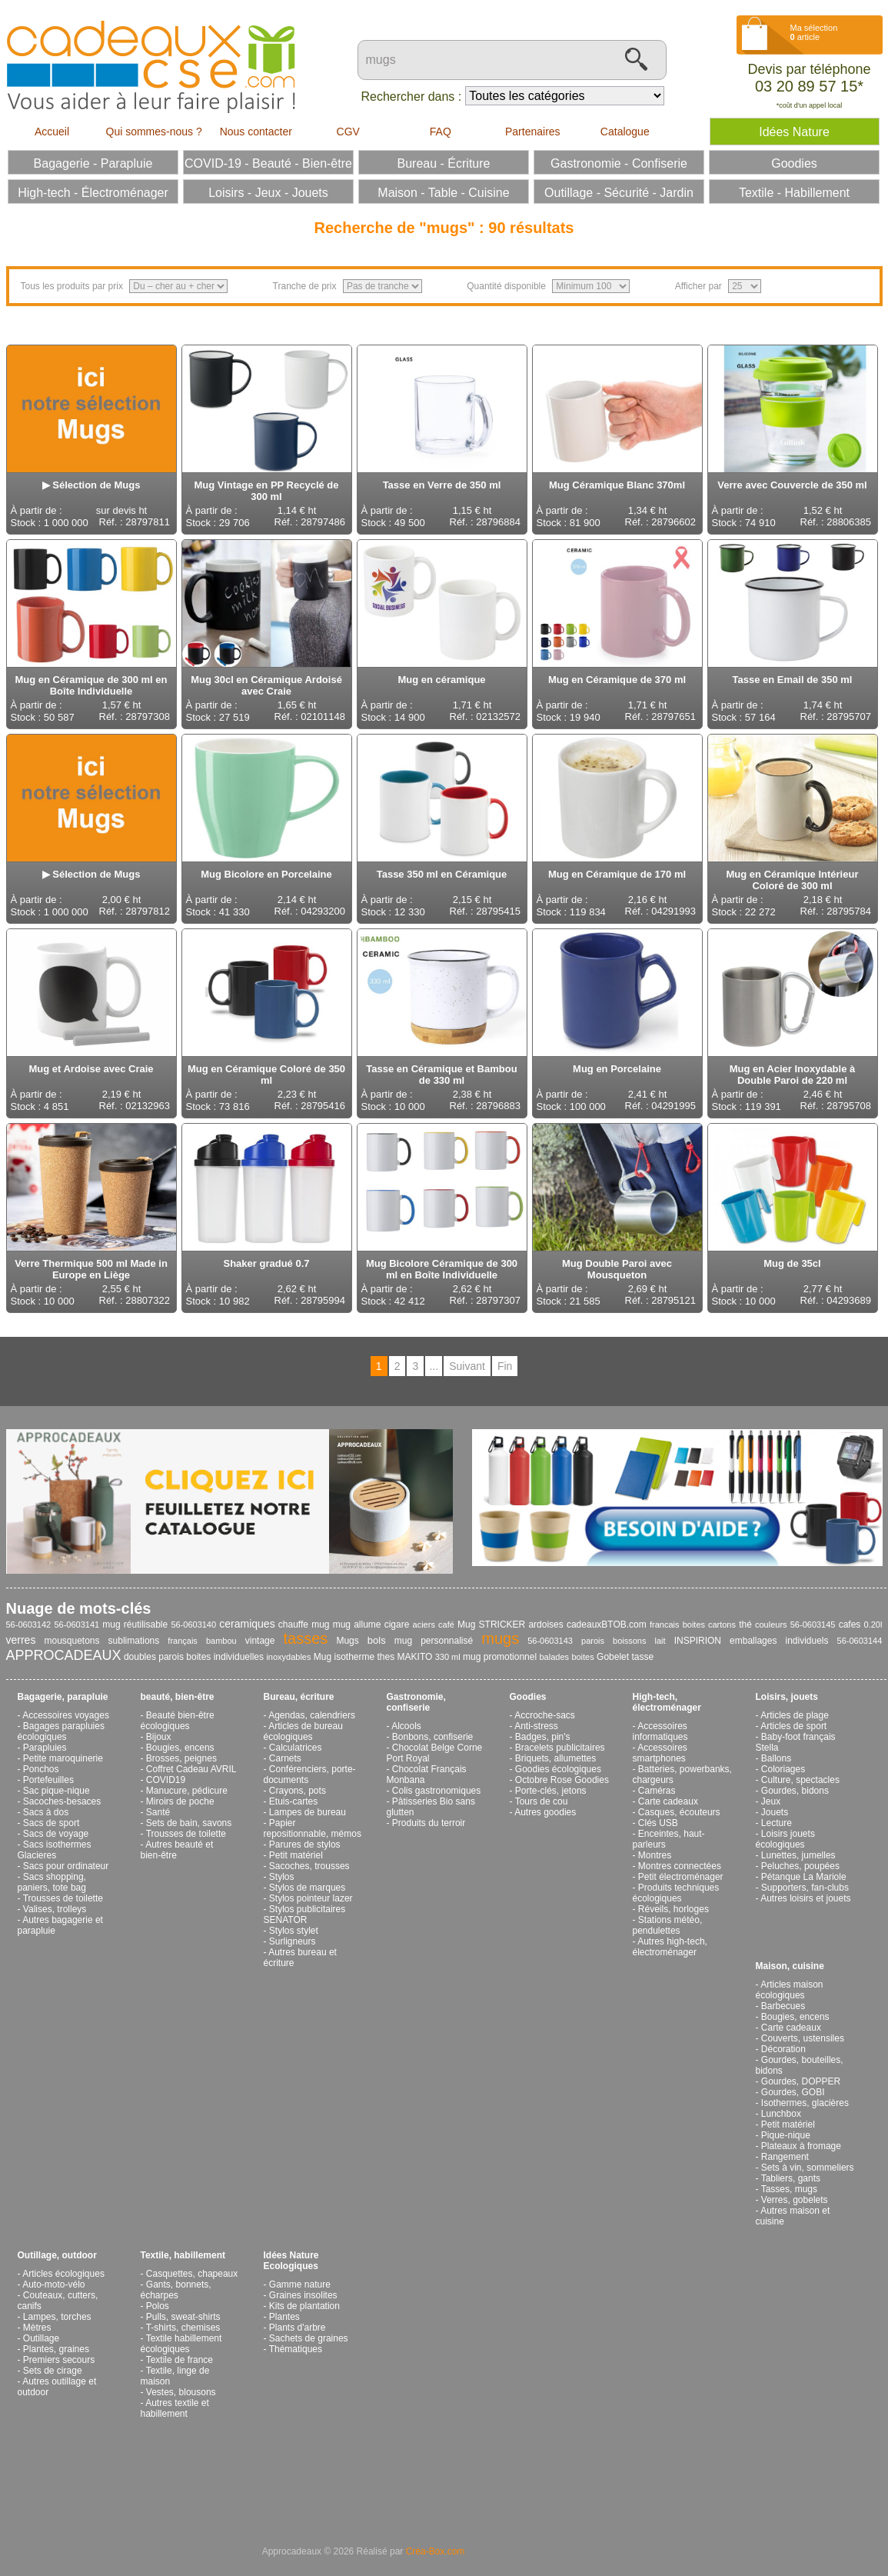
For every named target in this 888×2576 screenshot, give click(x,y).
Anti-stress (536, 1726)
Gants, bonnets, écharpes (176, 2290)
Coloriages (783, 1769)
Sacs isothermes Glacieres (54, 1850)
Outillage (41, 2338)
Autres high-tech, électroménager (670, 1947)
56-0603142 (29, 1624)
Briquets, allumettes (555, 1758)
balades (554, 1656)
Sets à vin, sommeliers (807, 2167)
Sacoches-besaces (62, 1801)
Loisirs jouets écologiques (785, 1839)
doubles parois (154, 1656)
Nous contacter (256, 131)
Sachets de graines (308, 2338)
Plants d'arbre (297, 2327)
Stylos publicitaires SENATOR (305, 1914)
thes (386, 1656)
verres (21, 1640)
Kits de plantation (304, 2306)
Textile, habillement (183, 2255)
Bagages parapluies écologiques (61, 1731)
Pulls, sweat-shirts (183, 2316)
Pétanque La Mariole (803, 1876)
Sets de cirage (52, 2370)
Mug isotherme (344, 1656)
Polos (157, 2306)
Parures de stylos (305, 1844)
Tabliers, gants (790, 2178)
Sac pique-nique (56, 1790)
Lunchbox (781, 2113)
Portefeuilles (48, 1780)
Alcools (406, 1726)
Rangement (785, 2156)
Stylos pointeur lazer (311, 1898)
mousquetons (71, 1640)
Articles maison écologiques (789, 1990)
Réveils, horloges (673, 1909)
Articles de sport (793, 1726)
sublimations (134, 1640)
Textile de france (179, 2359)
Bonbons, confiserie (432, 1736)
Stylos (281, 1876)
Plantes (284, 2316)
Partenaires (532, 131)
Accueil (52, 131)
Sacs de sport (51, 1823)
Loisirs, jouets (787, 1696)
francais (665, 1624)
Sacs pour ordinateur (65, 1866)
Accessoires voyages (65, 1715)
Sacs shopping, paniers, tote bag (52, 1882)
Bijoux (158, 1736)
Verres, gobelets (794, 2199)
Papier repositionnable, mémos (312, 1828)
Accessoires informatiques (660, 1731)
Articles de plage (794, 1715)
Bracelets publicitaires (560, 1747)
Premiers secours (59, 2359)
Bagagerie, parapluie (63, 1696)
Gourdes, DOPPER (800, 2081)
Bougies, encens (180, 1747)
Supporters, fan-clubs (805, 1887)
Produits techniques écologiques (676, 1893)
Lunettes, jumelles (798, 1855)
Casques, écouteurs (679, 1812)
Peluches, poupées (800, 1866)
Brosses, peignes (181, 1758)
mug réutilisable (135, 1624)
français (183, 1640)
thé (745, 1624)
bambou (221, 1640)
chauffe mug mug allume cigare (344, 1624)
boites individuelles (225, 1656)
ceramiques (246, 1624)
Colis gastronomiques (436, 1790)
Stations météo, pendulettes (668, 1925)
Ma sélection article (814, 32)
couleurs (771, 1624)
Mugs (347, 1640)
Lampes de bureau (307, 1812)
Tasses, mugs (789, 2189)
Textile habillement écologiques (181, 2343)
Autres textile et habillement (175, 2408)
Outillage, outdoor (57, 2255)
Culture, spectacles (800, 1780)
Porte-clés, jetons (551, 1790)
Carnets (285, 1758)
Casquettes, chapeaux (192, 2273)
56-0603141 (76, 1624)
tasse (642, 1656)
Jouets (774, 1812)
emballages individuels (779, 1640)
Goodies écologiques (558, 1769)
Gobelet (613, 1656)
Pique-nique (785, 2135)
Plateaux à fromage (801, 2146)
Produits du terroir (428, 1823)
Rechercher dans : (411, 96)
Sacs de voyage (55, 1833)
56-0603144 (860, 1640)
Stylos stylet (293, 1930)
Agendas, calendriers (311, 1715)
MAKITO (415, 1656)
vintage (260, 1640)
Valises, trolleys (54, 1909)
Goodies (528, 1696)
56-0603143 (550, 1640)
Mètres (37, 2327)
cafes (850, 1624)
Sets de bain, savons (188, 1823)
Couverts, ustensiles (802, 2038)
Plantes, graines (56, 2349)
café (446, 1624)
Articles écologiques (63, 2273)
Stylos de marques (307, 1887)
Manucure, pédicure (187, 1790)
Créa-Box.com (435, 2551)
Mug (466, 1624)
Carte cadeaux (668, 1801)
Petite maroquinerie (63, 1758)
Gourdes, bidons (795, 1790)
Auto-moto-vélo (53, 2284)
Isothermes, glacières (805, 2103)
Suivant (467, 1366)
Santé (158, 1812)
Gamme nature (300, 2284)
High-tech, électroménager (667, 1702)
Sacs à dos (45, 1812)
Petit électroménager (680, 1876)
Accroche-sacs (544, 1715)
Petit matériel (296, 1855)
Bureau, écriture (299, 1696)
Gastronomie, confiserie (416, 1702)
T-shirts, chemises (183, 2327)
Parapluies (45, 1747)
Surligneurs (292, 1941)
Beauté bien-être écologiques (178, 1720)
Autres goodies (545, 1812)
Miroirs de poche (180, 1801)
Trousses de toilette (63, 1898)
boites (582, 1656)
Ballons (776, 1758)
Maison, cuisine (790, 1966)
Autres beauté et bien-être (177, 1850)
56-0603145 (813, 1624)
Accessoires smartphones (660, 1753)
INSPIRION (697, 1640)
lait (660, 1640)
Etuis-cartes (293, 1801)
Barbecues (783, 2006)
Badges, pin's (542, 1736)
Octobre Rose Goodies (562, 1780)
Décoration (783, 2049)
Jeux (770, 1801)
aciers (424, 1624)
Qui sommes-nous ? (154, 131)
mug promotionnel (500, 1656)
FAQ (440, 131)
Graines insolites (303, 2295)
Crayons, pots (297, 1790)
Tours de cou (541, 1801)
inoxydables (288, 1656)
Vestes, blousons (181, 2392)
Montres (654, 1855)
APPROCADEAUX (63, 1655)
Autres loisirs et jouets (805, 1898)
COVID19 (165, 1780)
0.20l (873, 1624)
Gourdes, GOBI (793, 2092)
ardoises (545, 1624)
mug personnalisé (433, 1640)
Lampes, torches (57, 2316)
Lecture (776, 1823)
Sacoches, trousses (309, 1866)
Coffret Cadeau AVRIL (191, 1769)
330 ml (448, 1656)
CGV (348, 131)
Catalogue (625, 131)
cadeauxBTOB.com (607, 1624)
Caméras (657, 1790)
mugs (500, 1638)
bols (377, 1640)
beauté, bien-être (178, 1696)
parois (592, 1640)
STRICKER (502, 1624)
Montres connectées (679, 1866)
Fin (504, 1366)
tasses (306, 1638)
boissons (629, 1640)
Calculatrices (295, 1747)
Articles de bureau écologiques (303, 1731)
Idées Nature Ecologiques (291, 2260)
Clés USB (658, 1823)
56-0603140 (193, 1624)
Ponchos (41, 1769)
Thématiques (295, 2349)
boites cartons (709, 1624)
